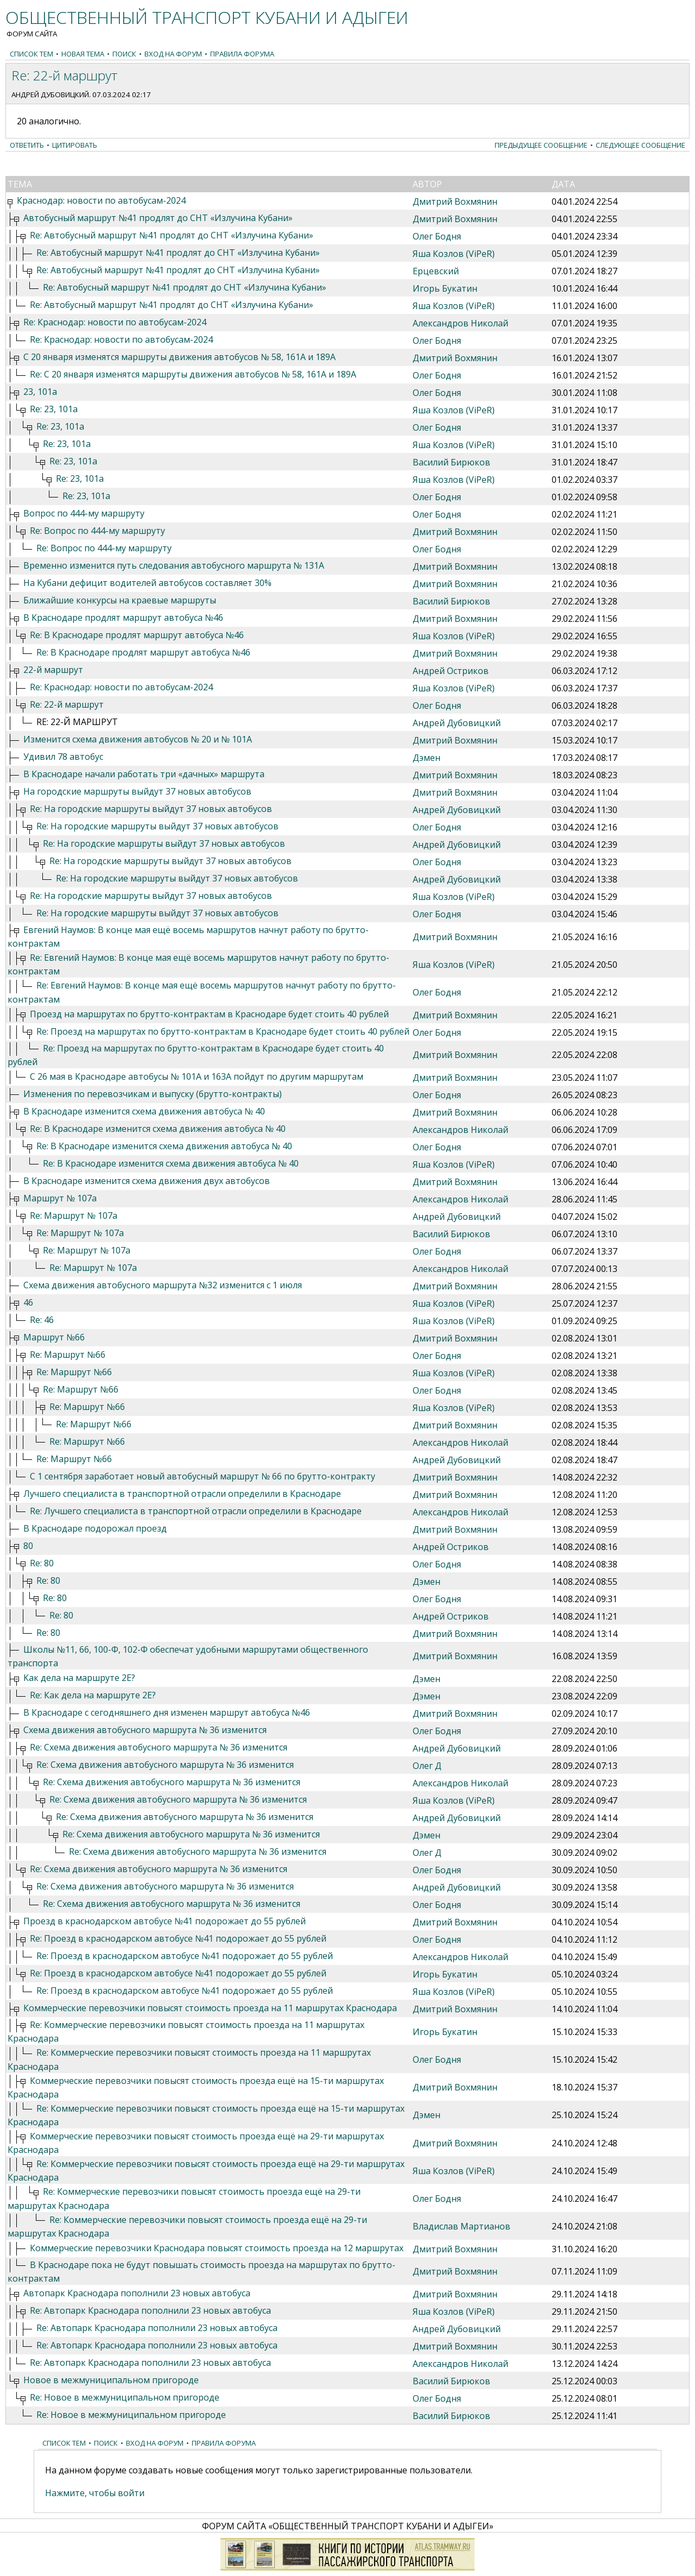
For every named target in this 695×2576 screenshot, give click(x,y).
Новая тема (82, 54)
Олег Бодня (437, 236)
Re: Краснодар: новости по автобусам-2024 (114, 322)
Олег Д (427, 1766)
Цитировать (74, 145)
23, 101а (40, 392)
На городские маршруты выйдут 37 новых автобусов (137, 791)
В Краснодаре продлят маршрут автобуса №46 (123, 617)
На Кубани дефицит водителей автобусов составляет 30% (147, 583)
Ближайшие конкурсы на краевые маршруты (119, 600)
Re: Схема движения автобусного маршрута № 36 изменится (158, 1747)
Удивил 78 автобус (63, 757)
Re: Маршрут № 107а (73, 1215)
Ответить (27, 145)
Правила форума (242, 54)
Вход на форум (173, 54)
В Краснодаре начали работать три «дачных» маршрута (143, 774)
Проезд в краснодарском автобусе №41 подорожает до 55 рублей (164, 1921)
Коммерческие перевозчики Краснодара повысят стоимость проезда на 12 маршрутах (216, 2248)
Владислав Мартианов (461, 2226)
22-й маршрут (53, 670)
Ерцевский (436, 271)
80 (28, 1546)
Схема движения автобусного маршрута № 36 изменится (145, 1730)
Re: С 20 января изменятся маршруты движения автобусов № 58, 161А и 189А (193, 374)
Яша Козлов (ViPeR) (454, 254)
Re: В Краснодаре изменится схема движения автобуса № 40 (158, 1129)
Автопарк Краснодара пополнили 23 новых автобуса (136, 2293)
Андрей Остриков (451, 671)
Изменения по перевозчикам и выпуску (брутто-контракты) (152, 1094)
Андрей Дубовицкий (50, 94)
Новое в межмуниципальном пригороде (111, 2380)
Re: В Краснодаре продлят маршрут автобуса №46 (137, 635)
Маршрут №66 (54, 1337)
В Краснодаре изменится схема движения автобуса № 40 (144, 1111)
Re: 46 (42, 1320)
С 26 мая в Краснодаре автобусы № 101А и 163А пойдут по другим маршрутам (196, 1076)
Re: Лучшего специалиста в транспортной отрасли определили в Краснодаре (196, 1511)
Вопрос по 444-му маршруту (83, 513)
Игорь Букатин (445, 288)
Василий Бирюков (451, 462)
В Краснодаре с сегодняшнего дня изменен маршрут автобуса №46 (166, 1712)
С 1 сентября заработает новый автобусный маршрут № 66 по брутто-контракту (202, 1476)
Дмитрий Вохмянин (455, 201)
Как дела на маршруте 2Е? (79, 1678)
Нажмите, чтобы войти (94, 2493)
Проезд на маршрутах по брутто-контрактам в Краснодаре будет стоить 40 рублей (209, 1014)
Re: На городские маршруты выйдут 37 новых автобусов (151, 809)
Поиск (124, 54)
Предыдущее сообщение (541, 145)
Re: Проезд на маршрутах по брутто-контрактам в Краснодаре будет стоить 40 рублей (222, 1031)
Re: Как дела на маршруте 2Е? (93, 1695)
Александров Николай (460, 323)
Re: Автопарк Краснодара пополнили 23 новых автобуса (150, 2310)
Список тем (31, 54)
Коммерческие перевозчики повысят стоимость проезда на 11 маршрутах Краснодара (210, 2008)
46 (28, 1302)
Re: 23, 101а (54, 409)
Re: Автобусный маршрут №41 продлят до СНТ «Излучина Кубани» (171, 235)
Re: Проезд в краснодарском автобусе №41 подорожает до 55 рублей (178, 1938)
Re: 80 (42, 1563)
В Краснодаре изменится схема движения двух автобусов (146, 1181)
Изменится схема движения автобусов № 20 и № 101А (137, 739)
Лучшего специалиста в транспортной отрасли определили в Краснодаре (182, 1494)
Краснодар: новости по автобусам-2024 (101, 200)
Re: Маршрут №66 (67, 1355)
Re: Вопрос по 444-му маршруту (97, 531)
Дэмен (426, 758)
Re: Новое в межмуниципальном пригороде (124, 2397)
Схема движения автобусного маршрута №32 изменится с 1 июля (162, 1285)
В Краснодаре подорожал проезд (95, 1528)
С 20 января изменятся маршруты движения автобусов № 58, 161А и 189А (179, 357)
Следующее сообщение (640, 145)
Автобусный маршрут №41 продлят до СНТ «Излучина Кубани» (158, 218)
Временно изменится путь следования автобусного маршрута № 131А (173, 565)
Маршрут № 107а (60, 1198)
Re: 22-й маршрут (67, 704)
